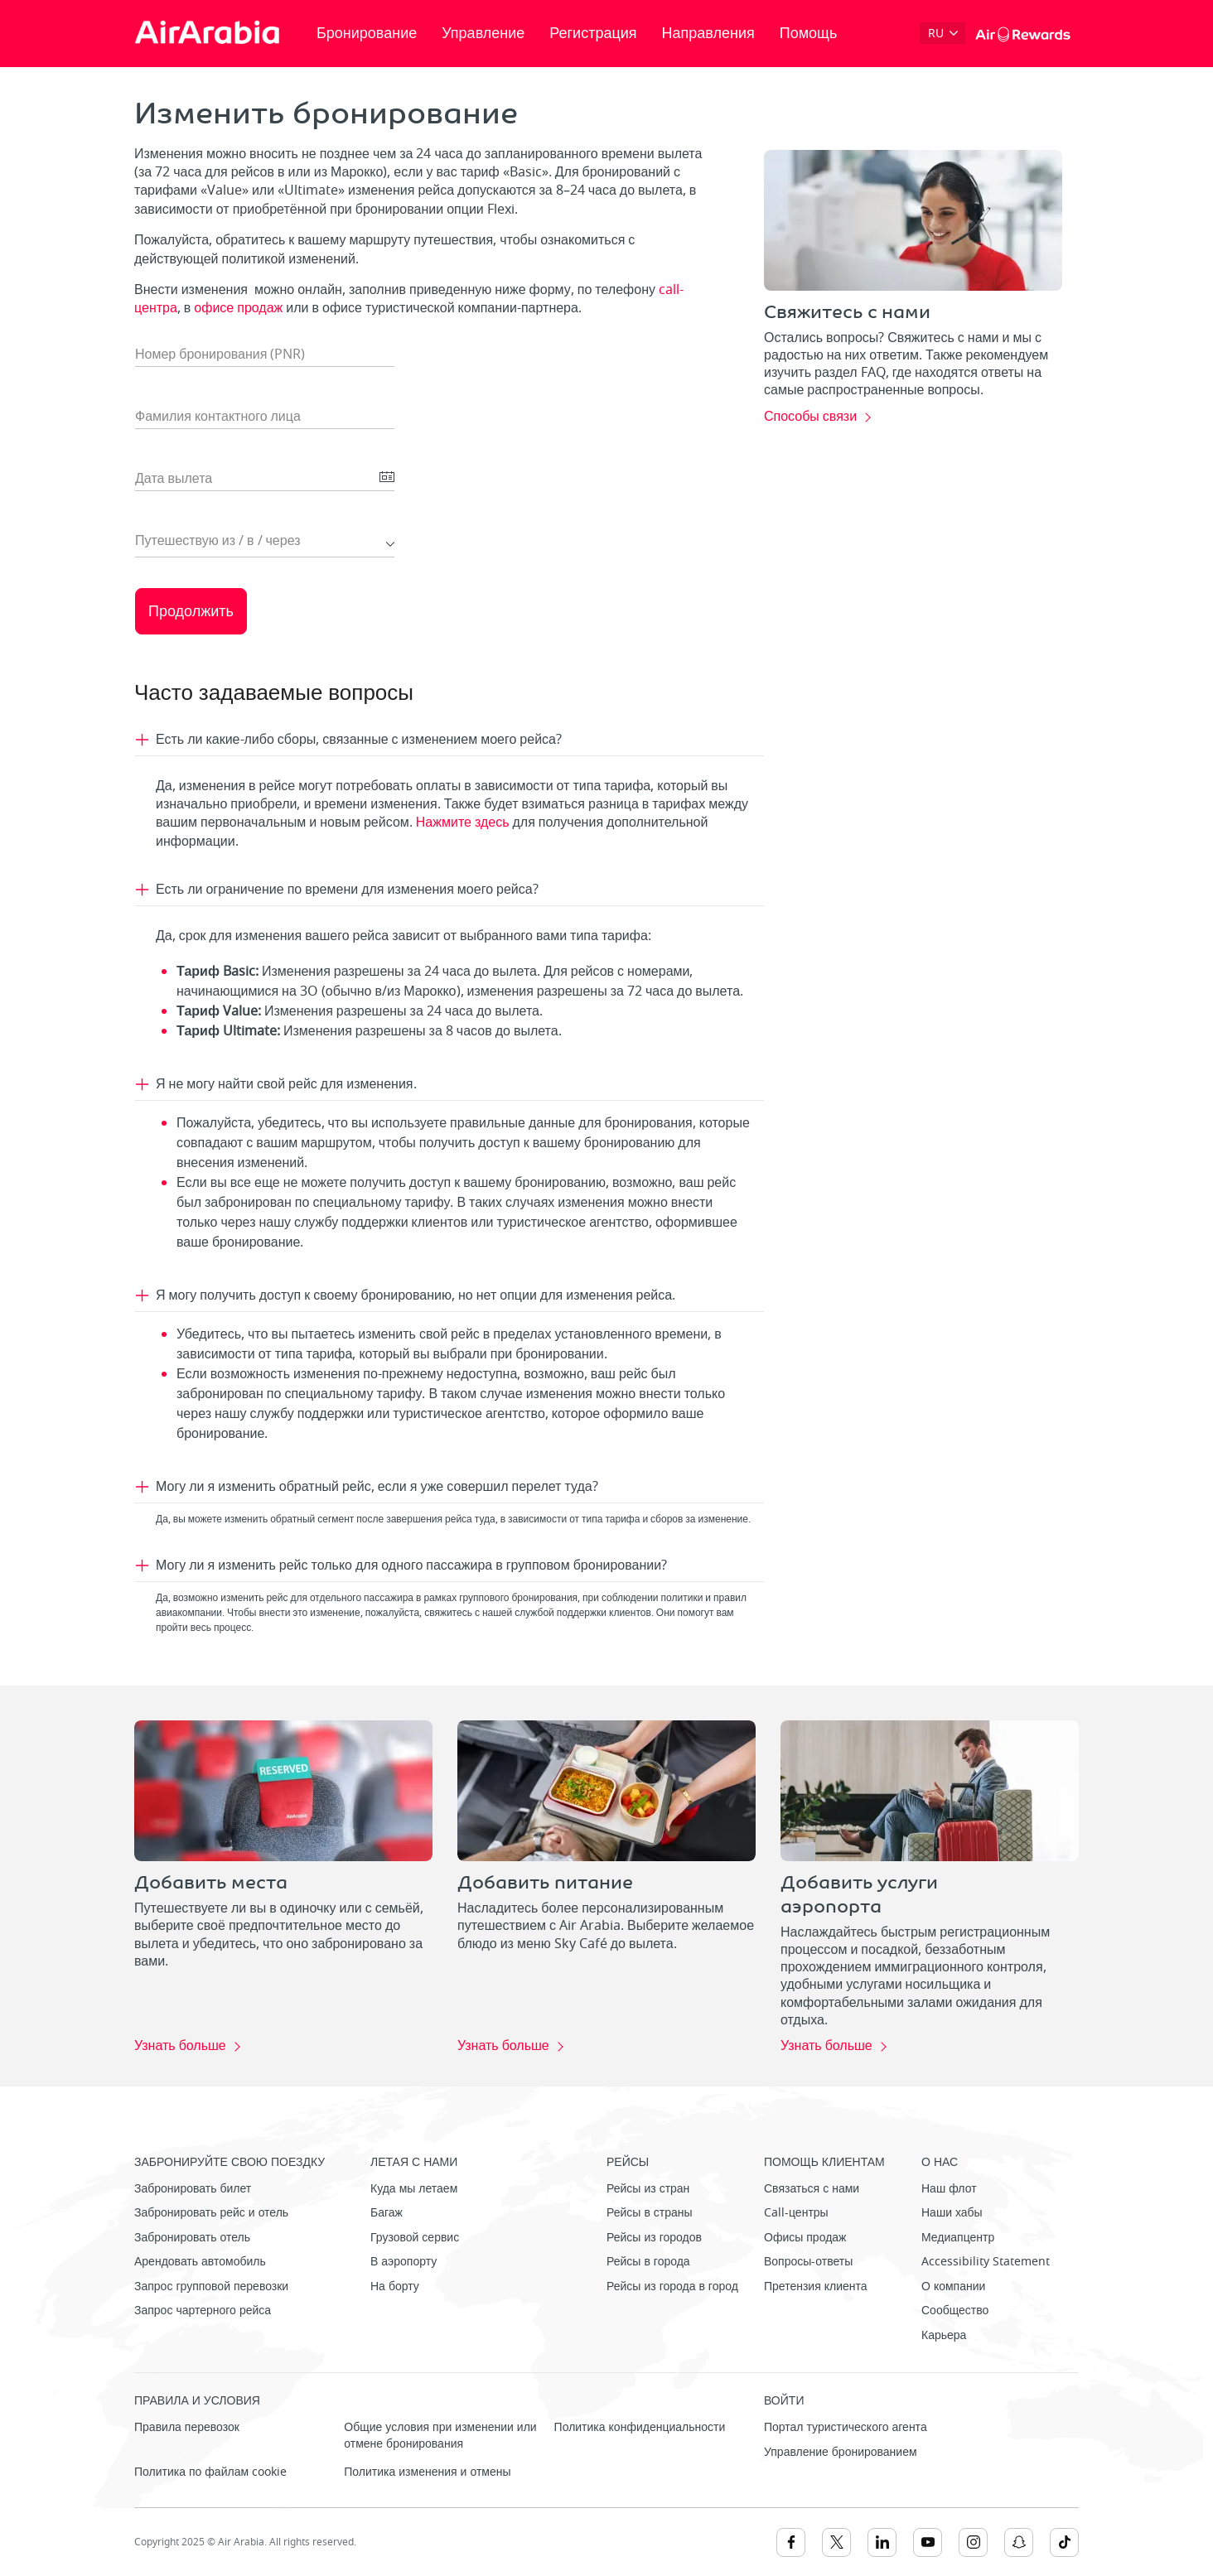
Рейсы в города (648, 2261)
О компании (953, 2286)
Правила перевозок (186, 2427)
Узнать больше (180, 2047)
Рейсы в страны (649, 2212)
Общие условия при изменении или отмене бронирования (440, 2436)
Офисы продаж (805, 2237)
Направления (708, 33)
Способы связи (810, 417)
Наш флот (949, 2188)
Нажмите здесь (464, 822)
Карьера (943, 2335)
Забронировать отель (192, 2237)
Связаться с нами (811, 2188)
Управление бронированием (840, 2452)
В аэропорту (403, 2261)
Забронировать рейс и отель (211, 2212)
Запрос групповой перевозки (211, 2286)
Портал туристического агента (845, 2427)
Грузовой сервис (414, 2237)
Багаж (386, 2212)
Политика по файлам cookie (210, 2472)
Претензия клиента (815, 2286)
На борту (394, 2286)
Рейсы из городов (654, 2237)
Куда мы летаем (413, 2188)
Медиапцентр (957, 2237)
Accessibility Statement (985, 2261)
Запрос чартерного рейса (202, 2310)
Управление (483, 33)
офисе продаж (238, 308)
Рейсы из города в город (672, 2286)
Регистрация (592, 33)
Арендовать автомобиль (200, 2261)
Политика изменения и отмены (427, 2472)
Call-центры (796, 2212)
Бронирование (367, 33)
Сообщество (954, 2310)
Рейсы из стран (647, 2188)
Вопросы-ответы (808, 2261)
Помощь (809, 33)
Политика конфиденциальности (640, 2427)
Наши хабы (952, 2212)
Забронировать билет (192, 2188)
